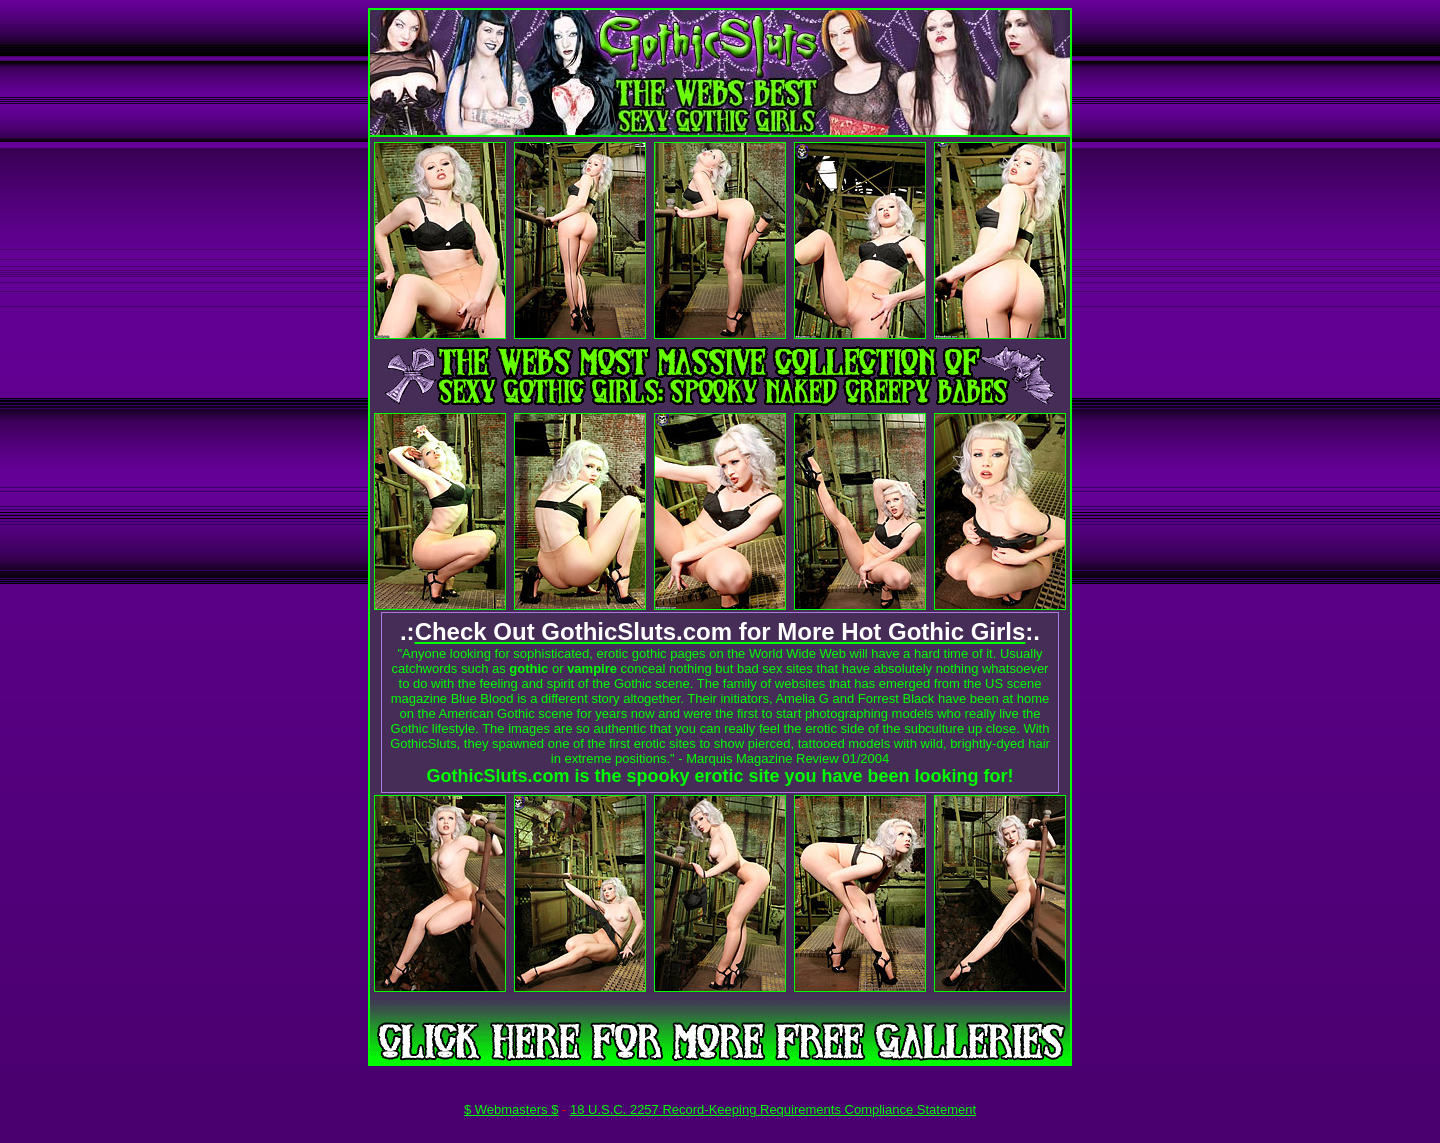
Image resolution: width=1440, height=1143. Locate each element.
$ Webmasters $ (511, 1109)
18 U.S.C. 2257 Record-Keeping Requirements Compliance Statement (773, 1109)
